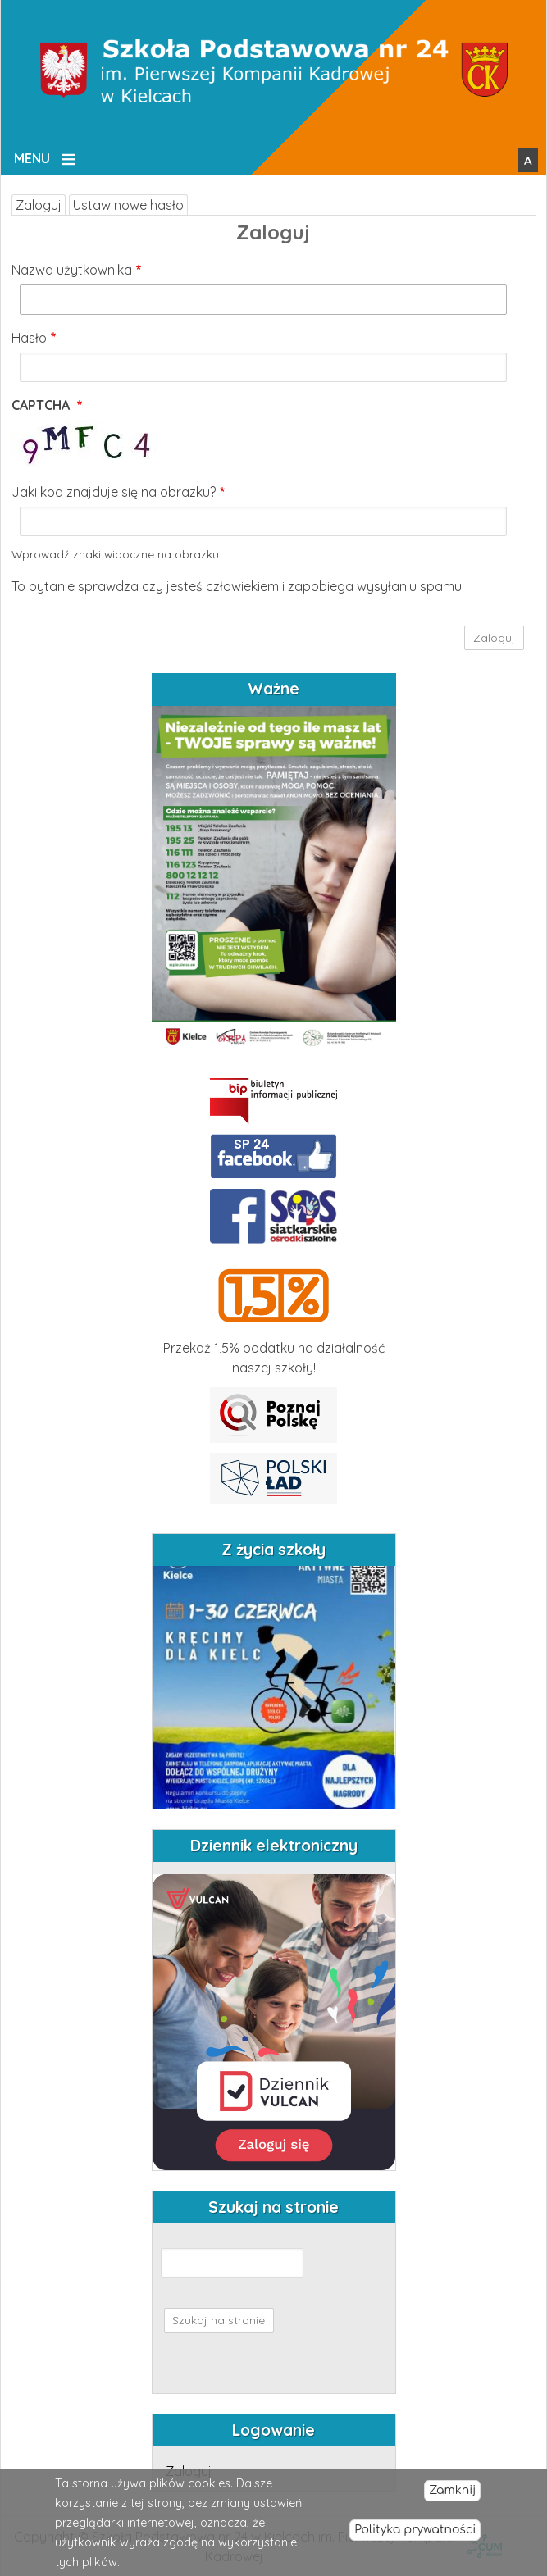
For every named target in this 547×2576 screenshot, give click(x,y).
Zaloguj (39, 205)
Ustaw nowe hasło (128, 205)
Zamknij (452, 2490)
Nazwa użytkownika (71, 270)
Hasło (29, 338)
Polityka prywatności (415, 2530)
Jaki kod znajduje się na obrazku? (113, 492)
